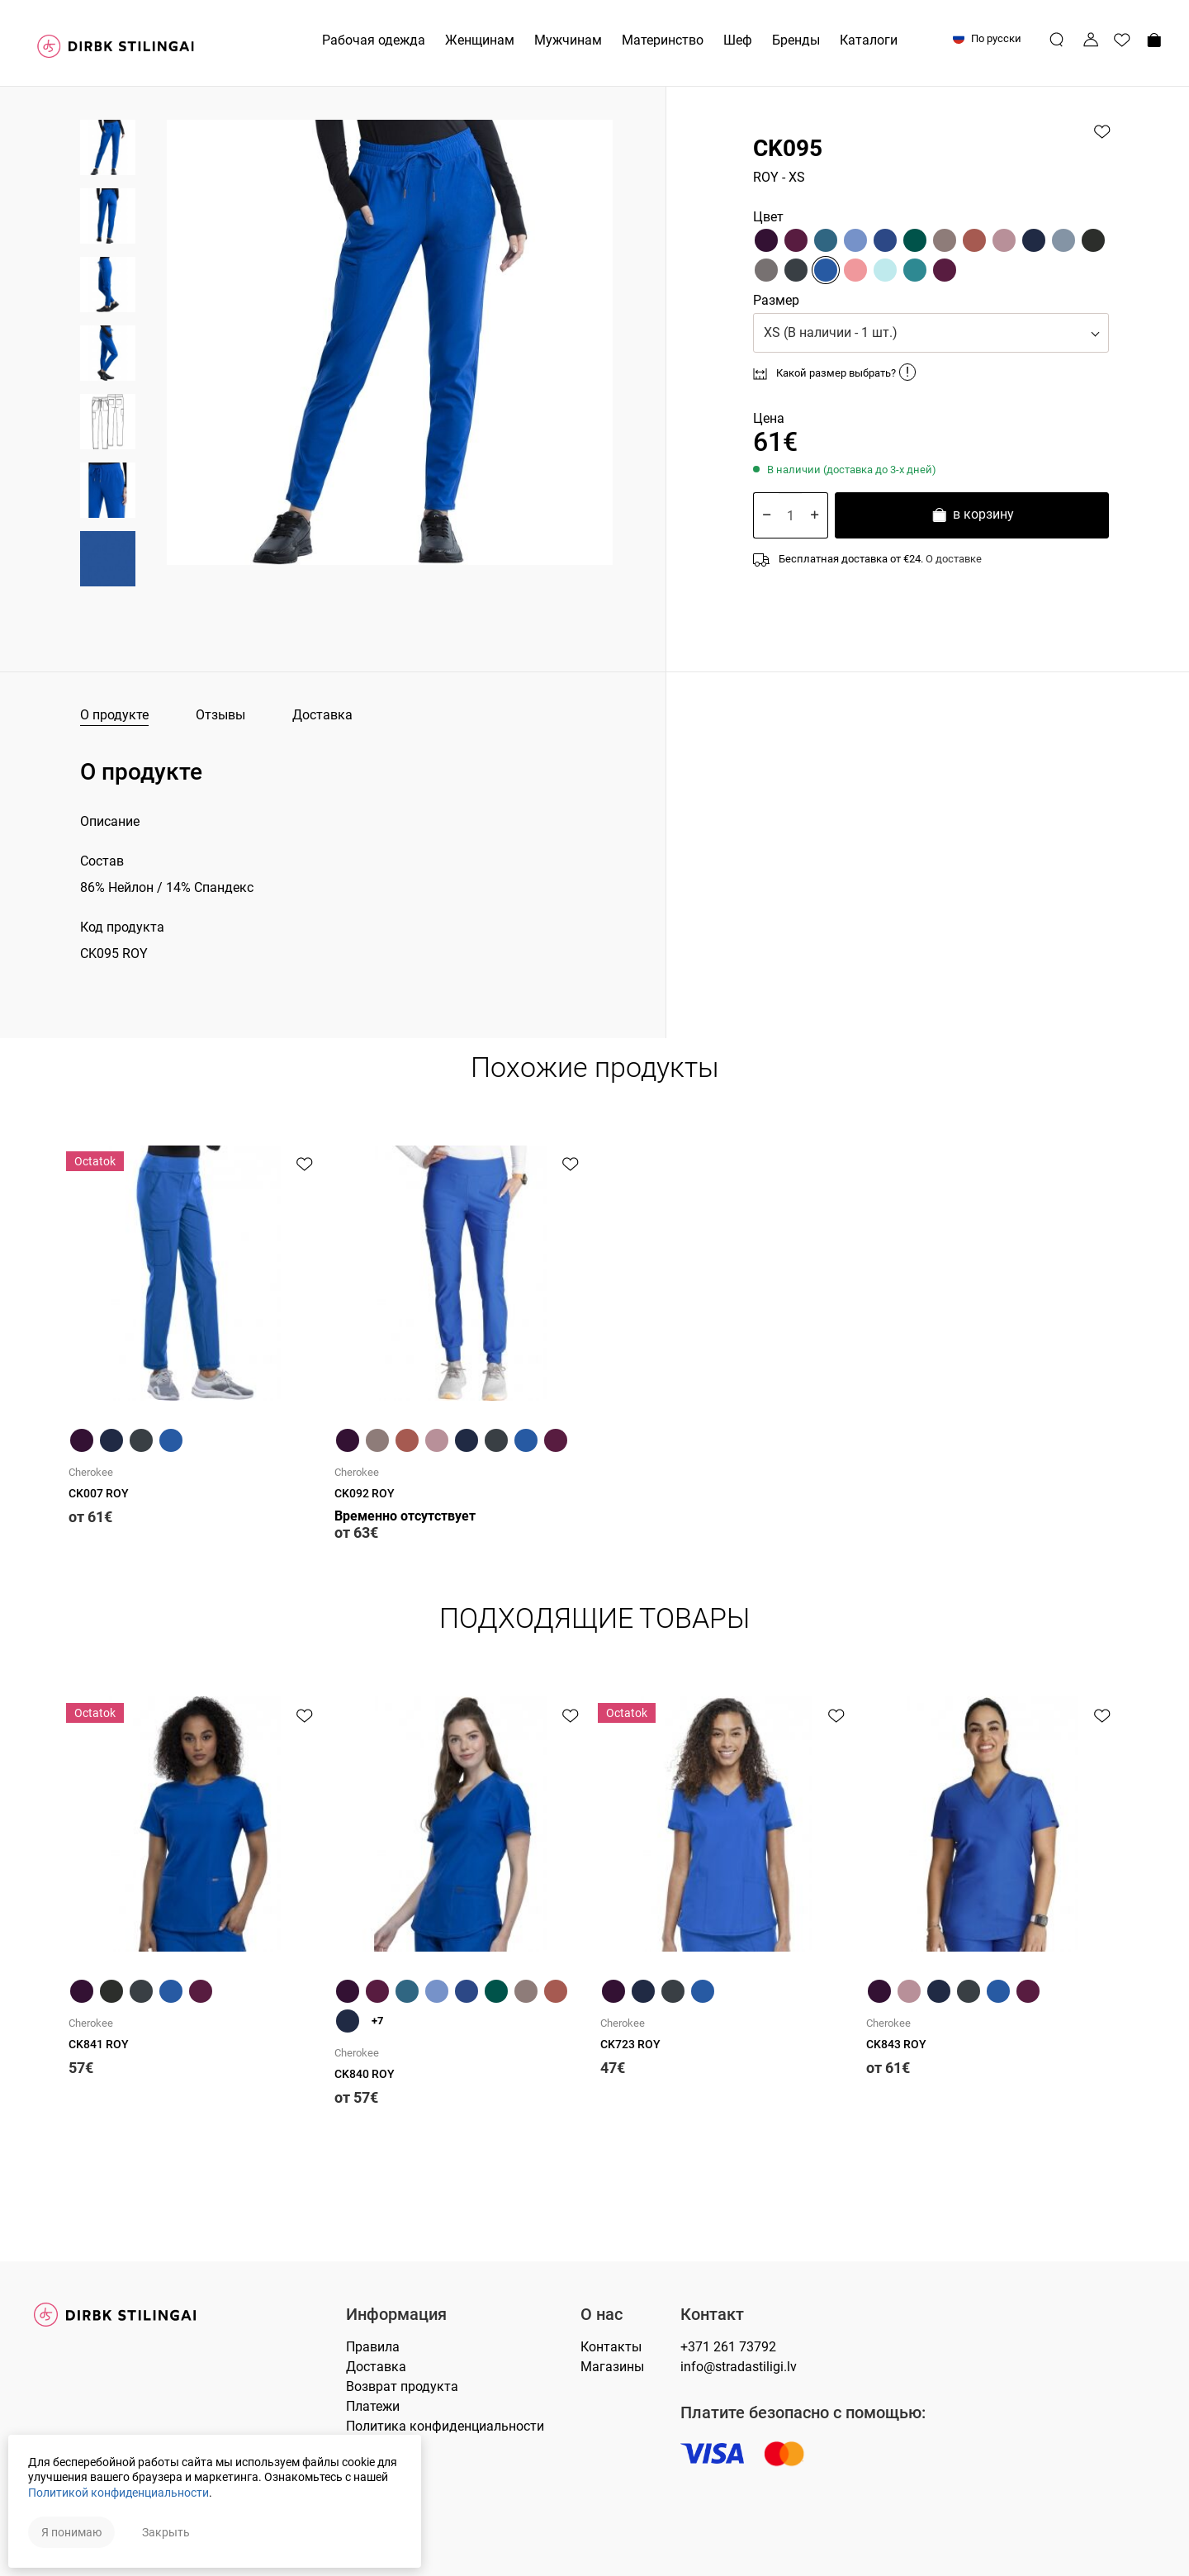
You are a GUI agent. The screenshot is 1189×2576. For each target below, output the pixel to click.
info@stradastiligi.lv (738, 2366)
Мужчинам (568, 40)
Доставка (322, 715)
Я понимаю (71, 2532)
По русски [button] (987, 38)
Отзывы (220, 715)
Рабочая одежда (373, 40)
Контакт (712, 2314)
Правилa (373, 2347)
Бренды (796, 40)
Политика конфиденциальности (445, 2426)
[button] (931, 333)
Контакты (611, 2347)
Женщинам (479, 40)
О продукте (114, 715)
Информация (396, 2314)
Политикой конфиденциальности (118, 2492)
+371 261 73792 (728, 2347)
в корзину (972, 517)
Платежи (373, 2406)
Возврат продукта (402, 2386)
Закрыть (166, 2532)
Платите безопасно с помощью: (803, 2412)
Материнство (662, 40)
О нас (601, 2314)
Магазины (612, 2366)
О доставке (954, 559)
